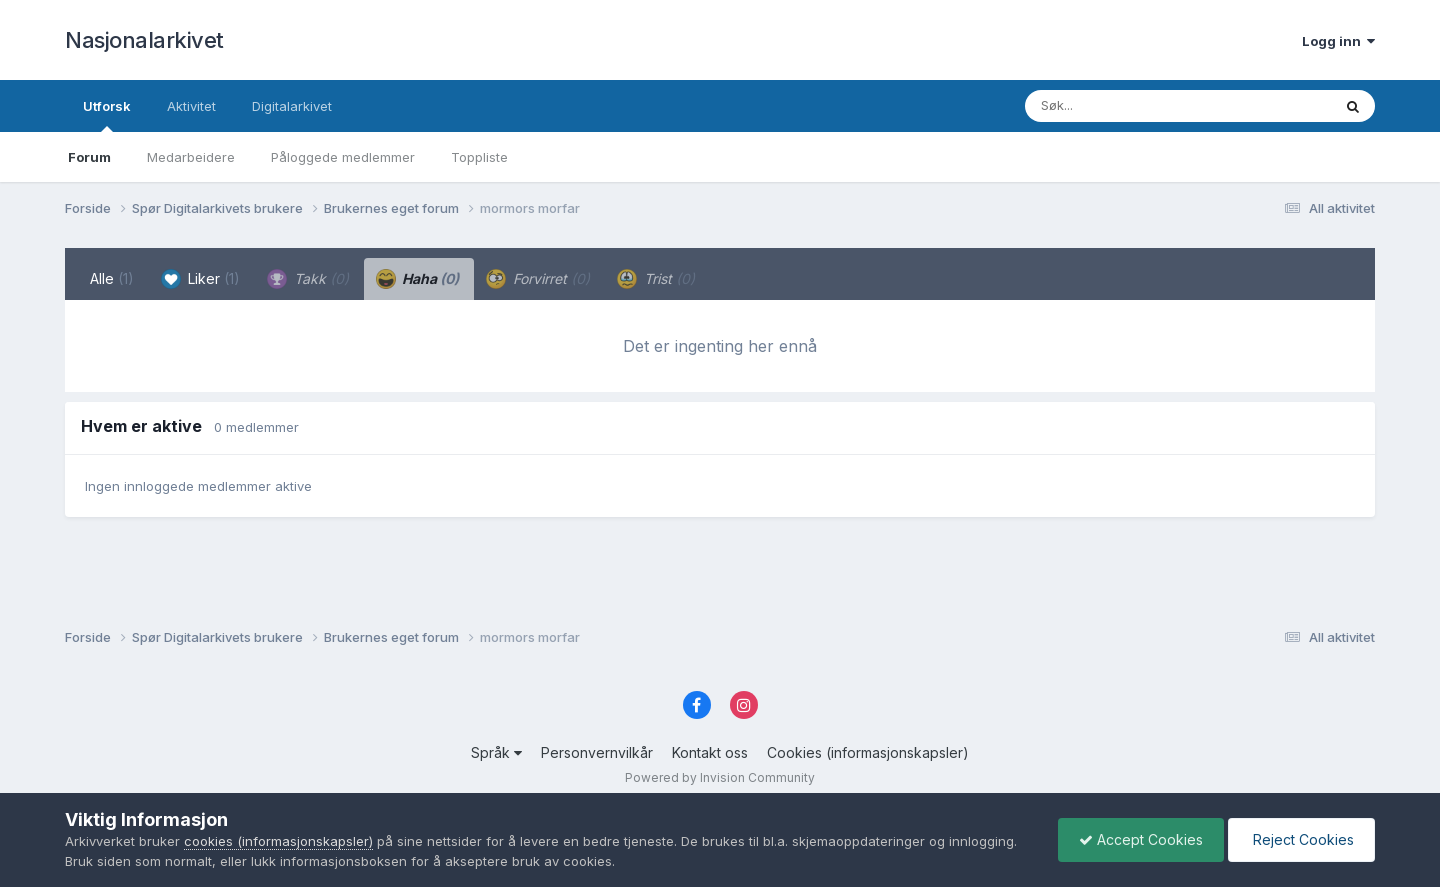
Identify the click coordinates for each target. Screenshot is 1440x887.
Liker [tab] (200, 279)
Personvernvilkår (597, 752)
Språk (496, 752)
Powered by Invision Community (720, 777)
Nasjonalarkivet (144, 40)
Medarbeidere (191, 157)
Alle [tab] (112, 278)
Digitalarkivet (292, 106)
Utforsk (107, 115)
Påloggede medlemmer (343, 157)
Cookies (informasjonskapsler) (868, 752)
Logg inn (1338, 41)
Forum (89, 157)
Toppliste (479, 157)
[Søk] (1126, 106)
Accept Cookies (1141, 839)
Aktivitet (191, 106)
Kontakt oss (710, 752)
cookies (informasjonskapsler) (278, 841)
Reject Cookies (1301, 839)
